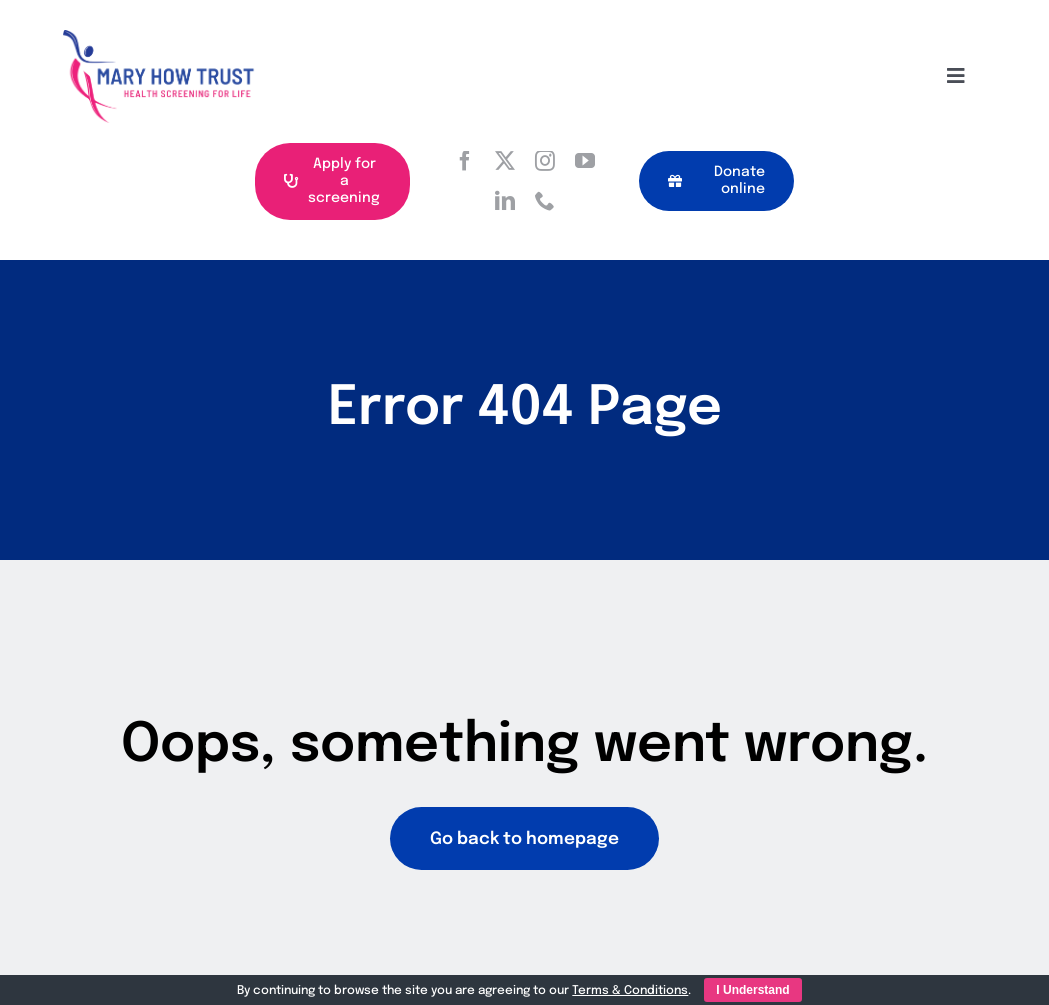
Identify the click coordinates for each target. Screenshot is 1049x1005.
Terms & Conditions (630, 991)
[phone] (545, 201)
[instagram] (545, 161)
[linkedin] (505, 201)
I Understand (752, 990)
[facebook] (465, 161)
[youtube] (585, 161)
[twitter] (505, 161)
